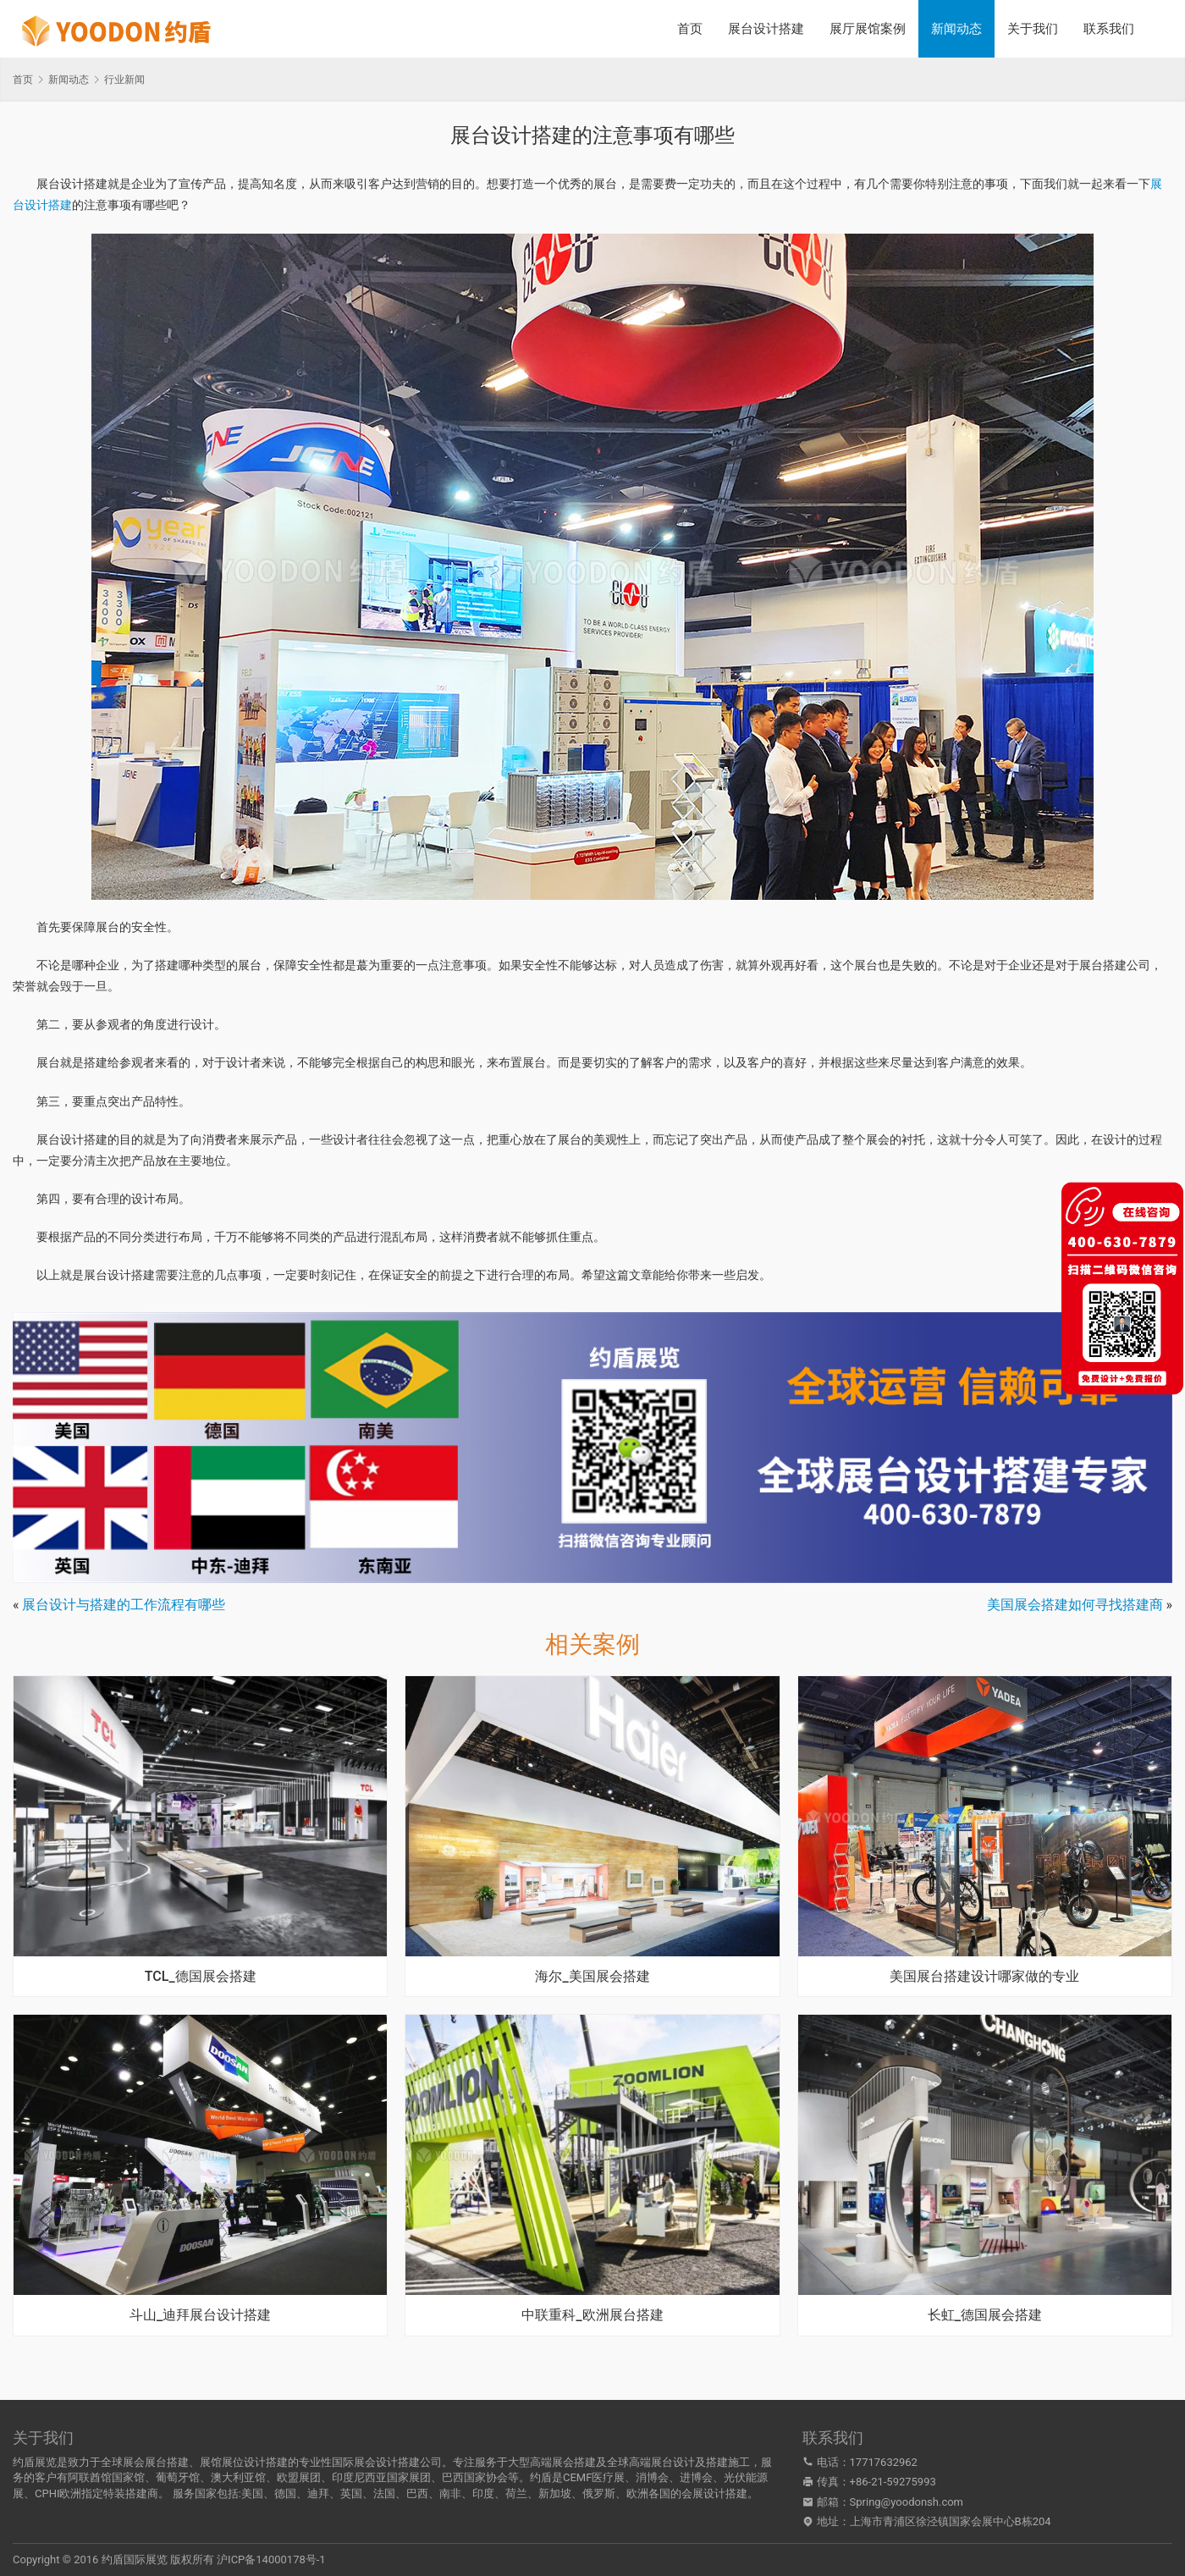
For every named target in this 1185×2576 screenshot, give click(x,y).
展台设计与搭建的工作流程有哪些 (123, 1605)
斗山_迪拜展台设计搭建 (200, 2315)
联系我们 (1108, 28)
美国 (252, 2493)
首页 (690, 28)
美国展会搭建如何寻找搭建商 (1075, 1605)
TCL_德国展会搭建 (200, 1976)
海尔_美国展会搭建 (592, 1976)
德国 (285, 2493)
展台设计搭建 (766, 28)
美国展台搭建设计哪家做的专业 (984, 1976)
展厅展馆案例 (868, 28)
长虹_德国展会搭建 (985, 2315)
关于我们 (1032, 28)
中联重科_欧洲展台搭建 (592, 2315)
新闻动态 (956, 28)
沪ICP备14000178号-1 (271, 2559)
